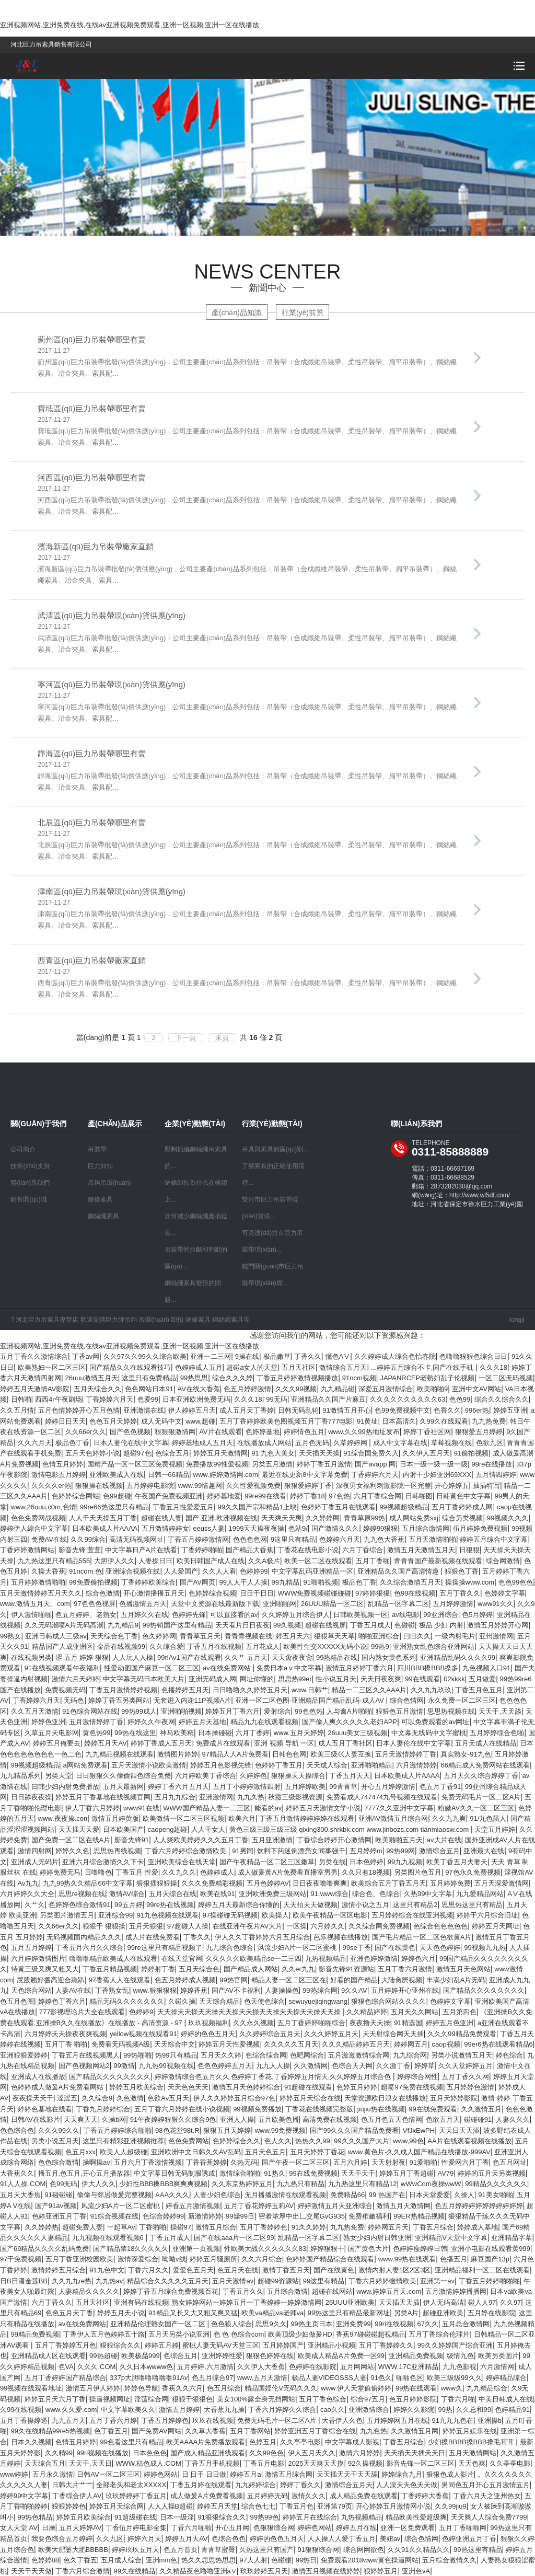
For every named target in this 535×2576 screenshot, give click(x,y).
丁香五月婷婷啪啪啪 (489, 2281)
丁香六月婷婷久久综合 (282, 2409)
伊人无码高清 (443, 2302)
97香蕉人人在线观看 (119, 1980)
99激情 (123, 2066)
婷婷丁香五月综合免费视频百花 (170, 2291)
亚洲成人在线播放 (38, 2077)
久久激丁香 (393, 2066)
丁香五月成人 (370, 1625)
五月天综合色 (199, 1969)
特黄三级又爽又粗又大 (45, 1969)
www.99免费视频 (280, 2130)
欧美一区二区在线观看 (318, 1561)
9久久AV (354, 1990)
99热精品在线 (336, 1657)
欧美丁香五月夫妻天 (456, 1862)
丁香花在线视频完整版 (319, 2109)
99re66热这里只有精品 (114, 1507)
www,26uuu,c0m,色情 (43, 1507)
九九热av (109, 2281)
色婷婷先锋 (189, 1615)
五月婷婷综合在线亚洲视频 (412, 1915)
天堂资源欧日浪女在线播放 (385, 2098)
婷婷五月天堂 (217, 2506)
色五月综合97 (212, 2378)
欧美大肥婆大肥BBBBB (73, 2550)
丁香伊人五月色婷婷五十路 (104, 2334)
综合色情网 (407, 1700)
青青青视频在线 (248, 1636)
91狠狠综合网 (318, 2550)
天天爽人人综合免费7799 (489, 2517)
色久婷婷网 (159, 1636)
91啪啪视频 (321, 1582)
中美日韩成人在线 (506, 2399)
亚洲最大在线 (483, 1851)
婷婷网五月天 (388, 2227)
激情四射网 (35, 1851)
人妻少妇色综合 (217, 2195)
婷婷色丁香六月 (62, 2001)
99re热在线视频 (170, 1905)
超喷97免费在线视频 (412, 2087)
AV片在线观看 (220, 1432)
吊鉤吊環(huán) (109, 1182)
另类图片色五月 (417, 1872)
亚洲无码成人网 (212, 1679)
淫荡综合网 (151, 2399)
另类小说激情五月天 (461, 2055)
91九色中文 (106, 2270)
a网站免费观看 (85, 1765)
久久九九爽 (449, 1818)
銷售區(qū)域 (28, 1199)
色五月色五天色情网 (391, 2119)
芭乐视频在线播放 (340, 1937)
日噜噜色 (98, 1872)
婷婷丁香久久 (300, 2485)
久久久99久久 (58, 2130)
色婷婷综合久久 (236, 2141)
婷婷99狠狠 (380, 1528)
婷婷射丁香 (158, 1969)
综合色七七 (258, 2506)
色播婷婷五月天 (185, 1690)
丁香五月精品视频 (110, 1969)
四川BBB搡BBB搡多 (427, 1668)
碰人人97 (482, 2302)
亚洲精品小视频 (331, 2345)
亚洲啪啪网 (280, 1604)
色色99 (459, 1399)
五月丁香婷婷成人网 (462, 1507)
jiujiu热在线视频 (381, 2109)
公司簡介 (23, 1149)
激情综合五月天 (343, 1367)
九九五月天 (69, 2420)
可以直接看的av (234, 1615)
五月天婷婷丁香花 (317, 2152)
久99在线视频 (20, 2409)
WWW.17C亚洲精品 (408, 2367)
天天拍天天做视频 (310, 1905)
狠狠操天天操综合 (298, 1776)
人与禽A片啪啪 (349, 1711)
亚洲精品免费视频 (416, 2356)
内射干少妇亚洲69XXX (437, 1474)
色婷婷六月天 (339, 1539)
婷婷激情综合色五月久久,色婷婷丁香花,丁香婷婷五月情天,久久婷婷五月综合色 (274, 2077)
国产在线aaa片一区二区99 (234, 2238)
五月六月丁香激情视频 (148, 2162)
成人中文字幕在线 (400, 1443)
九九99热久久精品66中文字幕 (88, 1883)
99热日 (306, 2560)
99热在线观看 (416, 2388)
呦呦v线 (174, 2259)
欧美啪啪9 (432, 1389)
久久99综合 (88, 1539)
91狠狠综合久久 (222, 2517)
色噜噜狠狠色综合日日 (473, 1356)
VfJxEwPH (419, 2130)
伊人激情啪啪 (31, 1615)
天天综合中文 (174, 2044)
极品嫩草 (276, 1356)
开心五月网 (232, 2528)
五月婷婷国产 (283, 2345)
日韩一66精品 (168, 1474)
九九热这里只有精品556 (54, 1561)
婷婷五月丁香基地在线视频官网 (102, 1797)
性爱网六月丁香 (465, 2162)
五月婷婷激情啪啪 (38, 1582)
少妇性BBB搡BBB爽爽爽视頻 (163, 2184)
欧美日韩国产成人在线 (211, 1561)
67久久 (427, 2324)
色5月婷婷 (477, 1615)
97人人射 (253, 2560)
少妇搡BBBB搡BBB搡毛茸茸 (472, 2442)
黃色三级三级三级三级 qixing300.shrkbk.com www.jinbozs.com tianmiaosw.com (350, 1829)
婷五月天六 (293, 1636)
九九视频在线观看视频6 (109, 2238)
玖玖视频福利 (208, 2023)
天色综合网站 (31, 1990)
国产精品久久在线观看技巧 (130, 1367)
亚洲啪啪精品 (371, 1765)
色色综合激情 (58, 2162)
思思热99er (295, 1679)
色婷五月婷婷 (356, 2087)
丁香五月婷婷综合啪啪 (118, 2130)
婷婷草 (424, 2066)
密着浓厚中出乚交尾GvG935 (302, 2216)
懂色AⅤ (338, 1356)
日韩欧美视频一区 (360, 1615)
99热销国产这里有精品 (177, 1625)
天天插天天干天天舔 (347, 2474)
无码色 (74, 1700)
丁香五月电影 (263, 2463)
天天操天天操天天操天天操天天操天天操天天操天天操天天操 (250, 2012)
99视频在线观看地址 (31, 2388)
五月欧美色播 (278, 2119)
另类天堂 (58, 1776)
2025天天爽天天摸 (316, 2463)
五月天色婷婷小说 (92, 1453)
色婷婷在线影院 (312, 2367)
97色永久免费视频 (472, 1872)
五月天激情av (232, 2281)
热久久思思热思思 (208, 2560)
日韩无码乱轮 (298, 1410)
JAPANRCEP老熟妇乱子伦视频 (427, 1378)
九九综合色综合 (229, 1947)
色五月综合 (224, 2388)
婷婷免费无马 (60, 1872)
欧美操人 (275, 1915)
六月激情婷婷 (416, 1765)
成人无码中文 (161, 1421)
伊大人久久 (98, 2184)
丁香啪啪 (152, 2227)
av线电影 (406, 1615)
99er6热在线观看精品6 (498, 2044)
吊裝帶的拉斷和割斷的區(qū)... (196, 1258)
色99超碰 (117, 1496)
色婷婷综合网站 (75, 1496)
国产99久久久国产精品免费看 (354, 2130)
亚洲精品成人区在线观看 (48, 2356)
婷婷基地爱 (224, 1496)
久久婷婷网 (323, 1518)
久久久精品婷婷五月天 (356, 2044)
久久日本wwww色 (146, 2367)
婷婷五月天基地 (202, 1722)
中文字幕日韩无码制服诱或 (174, 2173)
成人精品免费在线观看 (364, 2496)
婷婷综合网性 (417, 2077)
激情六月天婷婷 (75, 1679)
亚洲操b (490, 2420)
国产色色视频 (130, 1432)
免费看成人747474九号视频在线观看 (382, 1797)
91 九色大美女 (273, 1453)
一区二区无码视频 (506, 1378)
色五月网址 (510, 2162)
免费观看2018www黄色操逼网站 (369, 2560)
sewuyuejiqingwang (317, 2001)
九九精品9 (123, 1625)
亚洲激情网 (216, 1797)
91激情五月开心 (346, 1410)
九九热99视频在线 (165, 2066)
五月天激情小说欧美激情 (148, 1765)
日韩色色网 (289, 1754)
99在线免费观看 (433, 2109)
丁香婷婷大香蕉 (425, 2496)
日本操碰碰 (215, 1733)
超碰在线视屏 (325, 1625)
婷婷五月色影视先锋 (220, 1765)
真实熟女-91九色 (465, 1754)
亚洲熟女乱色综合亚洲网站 (433, 1646)
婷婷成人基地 (477, 2227)
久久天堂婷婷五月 (465, 2066)
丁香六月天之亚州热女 (487, 2496)
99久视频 (287, 1625)
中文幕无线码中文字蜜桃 (428, 1733)
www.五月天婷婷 (299, 1733)
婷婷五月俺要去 (56, 1743)
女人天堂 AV (19, 2528)
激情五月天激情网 (403, 2206)
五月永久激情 (52, 2474)
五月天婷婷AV (80, 2528)
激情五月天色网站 (463, 1969)
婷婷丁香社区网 (427, 1432)
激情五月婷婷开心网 (497, 1625)
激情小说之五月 (365, 1905)
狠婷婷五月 (381, 2571)
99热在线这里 (135, 1733)
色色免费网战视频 (38, 1518)
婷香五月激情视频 (193, 2206)
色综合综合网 (266, 2055)
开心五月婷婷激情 (388, 1787)
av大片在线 (444, 1840)
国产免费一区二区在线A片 (71, 1840)
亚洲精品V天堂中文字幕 (451, 2238)
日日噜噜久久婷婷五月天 (250, 1690)
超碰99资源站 (278, 2281)
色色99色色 (515, 1582)
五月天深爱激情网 (501, 1883)
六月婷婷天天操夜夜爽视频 (65, 2034)
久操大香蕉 (48, 1571)
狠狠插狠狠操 (156, 1883)
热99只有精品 (175, 2055)
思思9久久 (270, 2324)
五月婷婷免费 (450, 1883)
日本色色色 (150, 2453)
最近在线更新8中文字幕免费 (304, 1474)
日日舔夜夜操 (31, 1797)
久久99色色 (266, 2453)
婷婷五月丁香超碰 (406, 2173)
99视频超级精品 (403, 1507)
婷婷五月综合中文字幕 (494, 1539)
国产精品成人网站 (251, 1969)
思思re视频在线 (82, 1894)
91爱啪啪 (423, 2162)
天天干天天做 (31, 2571)
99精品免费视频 (35, 2334)
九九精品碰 (338, 1389)
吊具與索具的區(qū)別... (275, 1149)
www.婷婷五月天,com (388, 2291)
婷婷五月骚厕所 (213, 2259)
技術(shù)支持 (30, 1166)
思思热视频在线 (451, 1711)
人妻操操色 (282, 1990)
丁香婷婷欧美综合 (148, 1582)
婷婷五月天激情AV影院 (34, 1389)
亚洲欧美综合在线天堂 (182, 1862)
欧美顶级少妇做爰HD (300, 2334)
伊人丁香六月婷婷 (92, 1808)
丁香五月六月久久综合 (89, 1947)
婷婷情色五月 (304, 1432)
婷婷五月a (245, 2474)
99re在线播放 (491, 1464)
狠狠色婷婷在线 (270, 2356)
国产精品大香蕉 (249, 1550)
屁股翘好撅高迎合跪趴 (51, 1980)
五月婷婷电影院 (150, 1485)
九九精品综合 (487, 2388)
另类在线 (332, 1862)
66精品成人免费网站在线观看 (484, 1765)
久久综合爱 (166, 1646)
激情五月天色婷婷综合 (246, 2087)
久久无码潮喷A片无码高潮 (64, 1625)
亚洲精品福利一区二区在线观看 (482, 2270)
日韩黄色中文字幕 (463, 1496)
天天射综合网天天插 (393, 2034)
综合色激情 (103, 1593)
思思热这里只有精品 (472, 1905)
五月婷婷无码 (267, 2496)
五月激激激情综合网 (358, 2055)
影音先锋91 (131, 1840)
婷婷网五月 (411, 2044)
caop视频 (446, 2044)
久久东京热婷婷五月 (242, 2184)
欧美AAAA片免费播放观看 (206, 2442)
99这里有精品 (323, 2281)
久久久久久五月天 (291, 2044)
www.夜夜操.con (63, 1818)
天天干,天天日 (90, 2463)
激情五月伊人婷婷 (93, 2388)
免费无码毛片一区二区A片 (481, 1797)
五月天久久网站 (414, 2012)
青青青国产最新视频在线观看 (438, 1561)
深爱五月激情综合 (385, 1389)
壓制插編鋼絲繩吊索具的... (196, 1158)
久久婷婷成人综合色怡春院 (395, 1356)
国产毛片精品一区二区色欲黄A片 (422, 1937)
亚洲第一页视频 (196, 2248)
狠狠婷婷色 (69, 2506)
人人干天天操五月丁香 (103, 1518)
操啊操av (96, 2162)
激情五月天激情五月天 (421, 1550)
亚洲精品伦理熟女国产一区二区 (158, 2324)
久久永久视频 (253, 2023)
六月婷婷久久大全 (27, 1894)
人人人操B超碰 (170, 2506)
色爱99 (147, 1399)
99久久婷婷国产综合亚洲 (455, 2345)
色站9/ (298, 1528)
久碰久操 (181, 2001)
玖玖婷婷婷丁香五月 (136, 2496)
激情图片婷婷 (177, 1754)
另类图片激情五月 (67, 1915)
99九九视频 (405, 1862)
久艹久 (35, 1905)
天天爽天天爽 (281, 1518)
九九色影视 (459, 2367)
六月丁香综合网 (377, 1496)
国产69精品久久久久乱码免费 (44, 2248)
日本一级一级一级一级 (434, 1464)
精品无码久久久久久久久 (126, 2001)
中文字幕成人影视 (352, 2442)
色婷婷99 (254, 1571)
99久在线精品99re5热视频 (50, 2431)
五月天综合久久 (97, 1389)
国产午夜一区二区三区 (296, 2162)
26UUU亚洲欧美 (350, 2302)
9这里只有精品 (293, 1539)
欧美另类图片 (498, 2356)
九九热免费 (489, 1421)
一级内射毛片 (455, 1636)
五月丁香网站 (250, 2431)
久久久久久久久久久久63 (407, 1399)
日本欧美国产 (123, 1829)
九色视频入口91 (486, 1668)
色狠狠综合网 (273, 2528)
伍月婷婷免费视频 (480, 1528)
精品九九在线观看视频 (264, 1722)
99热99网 (400, 1851)
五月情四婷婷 (495, 1474)
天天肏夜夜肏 (292, 1657)
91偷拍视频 (471, 1453)
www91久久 (496, 1604)
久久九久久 (179, 1872)
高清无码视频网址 (136, 1539)
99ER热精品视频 (419, 2216)
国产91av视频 (56, 2206)
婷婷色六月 (418, 1958)
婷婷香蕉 (193, 1990)
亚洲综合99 (115, 1915)
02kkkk (454, 1679)
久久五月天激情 (35, 1711)
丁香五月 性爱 (136, 1872)
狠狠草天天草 (334, 1636)
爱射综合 (277, 1711)
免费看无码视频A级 (120, 2044)
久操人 (464, 2195)
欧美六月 (241, 1818)
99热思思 (194, 1378)
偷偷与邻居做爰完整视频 (114, 2195)
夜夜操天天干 (33, 2098)
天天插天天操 (319, 1453)
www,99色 (408, 2141)
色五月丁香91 (440, 1787)
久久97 (510, 2302)
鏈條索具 (100, 1199)
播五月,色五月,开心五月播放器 (84, 2173)
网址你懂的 (257, 1679)
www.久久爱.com (71, 2409)
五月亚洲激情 (272, 1840)
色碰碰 (404, 1625)
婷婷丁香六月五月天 (178, 1787)
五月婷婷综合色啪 (497, 1733)
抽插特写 (486, 1485)
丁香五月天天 (349, 1776)
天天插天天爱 (79, 1829)
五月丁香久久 (459, 1593)
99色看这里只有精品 (131, 2442)
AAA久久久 (172, 2195)
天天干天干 (358, 2173)
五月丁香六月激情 (405, 1969)
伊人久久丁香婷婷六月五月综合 (262, 1937)
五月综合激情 (287, 2291)
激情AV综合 (127, 1894)
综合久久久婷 (232, 1378)
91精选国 (408, 2023)
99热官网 (233, 1980)
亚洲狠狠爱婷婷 (24, 2055)
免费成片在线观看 (223, 1743)
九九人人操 (273, 2066)
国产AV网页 (197, 1582)
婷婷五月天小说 (121, 2313)
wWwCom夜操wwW (431, 2184)
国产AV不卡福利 (236, 1990)
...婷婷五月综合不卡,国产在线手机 (423, 1367)
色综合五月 (172, 1453)
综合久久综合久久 (501, 1399)
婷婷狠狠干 (327, 2248)
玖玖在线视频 (212, 2420)
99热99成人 (139, 1711)
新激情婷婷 (205, 2216)
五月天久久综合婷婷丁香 (481, 1776)
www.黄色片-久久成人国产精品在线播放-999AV (419, 2152)
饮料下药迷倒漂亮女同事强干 (301, 1851)
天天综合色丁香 (114, 1636)
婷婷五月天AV (105, 1743)
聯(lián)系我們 (30, 1182)
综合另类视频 (462, 1518)
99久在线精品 (134, 2571)
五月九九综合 (175, 1797)
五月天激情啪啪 (432, 1539)
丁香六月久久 (148, 2270)
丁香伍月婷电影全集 (136, 2528)
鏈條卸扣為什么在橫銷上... (196, 1191)
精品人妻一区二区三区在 (288, 1980)
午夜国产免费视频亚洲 (169, 1496)
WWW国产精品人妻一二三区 (206, 1808)
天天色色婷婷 (440, 1947)
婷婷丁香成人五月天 (161, 1743)
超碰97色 (137, 1453)
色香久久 (447, 1410)
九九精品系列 (20, 1776)
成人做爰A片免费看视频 (206, 2496)
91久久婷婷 (309, 2227)
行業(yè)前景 (302, 312)
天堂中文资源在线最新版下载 (215, 1604)
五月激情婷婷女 (165, 1528)
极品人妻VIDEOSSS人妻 (329, 2378)
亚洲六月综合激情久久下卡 (103, 1862)
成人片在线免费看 (152, 1937)
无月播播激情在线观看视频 (285, 2195)
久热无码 (244, 2162)
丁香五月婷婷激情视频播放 (297, 1378)
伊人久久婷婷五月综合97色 (234, 2098)
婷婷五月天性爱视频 (229, 2044)
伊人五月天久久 (311, 2453)
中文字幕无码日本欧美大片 (143, 1679)
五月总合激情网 (466, 2324)
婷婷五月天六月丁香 (55, 2399)
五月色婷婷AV (268, 1883)
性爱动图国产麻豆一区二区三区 (151, 1668)
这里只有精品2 (415, 1905)
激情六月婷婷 (359, 2453)
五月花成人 (263, 1646)
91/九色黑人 (488, 1818)
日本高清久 (399, 1421)
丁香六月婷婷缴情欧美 (382, 2281)
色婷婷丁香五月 (279, 1765)
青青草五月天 (200, 1636)
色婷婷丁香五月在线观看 (338, 1507)
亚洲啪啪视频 (181, 1711)
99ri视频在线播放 (103, 2453)
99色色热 (308, 1711)
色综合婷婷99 (163, 2216)
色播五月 (453, 2259)
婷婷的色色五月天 (208, 2034)
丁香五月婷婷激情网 (198, 1539)
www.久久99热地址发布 (364, 1432)
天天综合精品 (219, 2001)
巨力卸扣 (100, 1166)
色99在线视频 (414, 1593)
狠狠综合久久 (120, 2345)
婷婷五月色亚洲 (449, 2023)
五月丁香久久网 (465, 2077)
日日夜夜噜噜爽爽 (320, 1883)
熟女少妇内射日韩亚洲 (377, 2238)
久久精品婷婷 (366, 2012)
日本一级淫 (177, 2517)
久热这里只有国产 (266, 2550)
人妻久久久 (513, 2119)
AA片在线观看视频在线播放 (469, 2141)
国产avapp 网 (375, 1464)
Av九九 (28, 1883)
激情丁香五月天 (286, 2270)
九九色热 (373, 2431)
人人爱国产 (181, 1571)
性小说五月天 (336, 1679)
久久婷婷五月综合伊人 (296, 1615)
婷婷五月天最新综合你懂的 (239, 1905)
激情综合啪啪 (239, 2173)
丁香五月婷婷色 (165, 2420)
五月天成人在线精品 (485, 1743)
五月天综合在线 (172, 1894)
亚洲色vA (416, 2571)
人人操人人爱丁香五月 (342, 2539)
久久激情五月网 (414, 2431)
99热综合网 (320, 1990)
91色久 (381, 2378)
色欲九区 (489, 1443)
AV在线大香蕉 (198, 1389)
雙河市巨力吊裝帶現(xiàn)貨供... (270, 1208)
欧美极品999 (140, 2356)
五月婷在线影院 (491, 2313)
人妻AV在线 (73, 1990)
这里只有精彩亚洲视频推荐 (123, 2141)
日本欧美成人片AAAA (105, 1528)
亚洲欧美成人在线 (116, 1474)
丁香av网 (86, 1356)
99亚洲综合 (440, 1615)
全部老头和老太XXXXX (131, 2485)
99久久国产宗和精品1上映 (257, 1507)
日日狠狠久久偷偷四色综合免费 (123, 1776)
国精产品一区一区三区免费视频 (134, 1464)
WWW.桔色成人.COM (148, 2463)
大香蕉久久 (17, 2173)
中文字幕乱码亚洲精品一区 (312, 1571)
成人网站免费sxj (413, 1518)
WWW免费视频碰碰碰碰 (315, 1593)
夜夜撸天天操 (370, 2023)
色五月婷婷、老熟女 (86, 1615)
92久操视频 (365, 2463)
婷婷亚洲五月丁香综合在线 (315, 2431)
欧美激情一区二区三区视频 (183, 1818)
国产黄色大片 (368, 2248)
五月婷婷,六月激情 (205, 2367)
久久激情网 (311, 2066)
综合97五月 (368, 2399)
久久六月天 (35, 1443)
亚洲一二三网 (210, 1356)
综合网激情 (503, 1561)
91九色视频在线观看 (168, 1915)
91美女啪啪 (495, 2195)
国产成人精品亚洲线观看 (207, 2453)
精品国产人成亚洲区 (62, 1646)
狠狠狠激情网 (175, 1432)
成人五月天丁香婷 (246, 1410)
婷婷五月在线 (356, 2528)
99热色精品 (35, 2517)
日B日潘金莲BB (24, 2281)
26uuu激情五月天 (91, 1378)
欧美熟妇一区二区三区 (52, 1367)
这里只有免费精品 (149, 1378)
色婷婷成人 (217, 1872)
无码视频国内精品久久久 (83, 1937)
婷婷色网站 (161, 2474)
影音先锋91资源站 (346, 1969)
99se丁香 (357, 1947)
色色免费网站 (188, 2141)
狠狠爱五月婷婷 (479, 1432)
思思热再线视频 (117, 1851)
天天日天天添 (459, 2130)
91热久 (274, 2173)
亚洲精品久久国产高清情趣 (399, 1571)
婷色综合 (509, 2055)
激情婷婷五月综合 (58, 2270)
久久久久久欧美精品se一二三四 (253, 1958)
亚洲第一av (437, 2281)
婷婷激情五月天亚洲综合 (335, 2206)
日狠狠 (469, 1550)
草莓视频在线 (451, 1443)
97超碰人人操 (187, 1926)
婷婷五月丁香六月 (232, 1711)
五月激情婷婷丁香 (96, 1722)
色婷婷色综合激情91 (79, 1905)
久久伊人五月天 (426, 1453)
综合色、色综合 (376, 1894)
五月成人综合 (121, 2560)
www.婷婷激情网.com (225, 1474)
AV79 (445, 2173)
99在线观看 (422, 1679)
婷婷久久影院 (413, 2409)
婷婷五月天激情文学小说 (323, 1808)
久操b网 (114, 2119)
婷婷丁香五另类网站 (118, 1700)
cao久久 (332, 2409)
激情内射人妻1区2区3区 (394, 2270)
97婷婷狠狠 (372, 1593)
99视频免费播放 (257, 2109)
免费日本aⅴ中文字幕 (289, 1668)
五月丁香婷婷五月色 (65, 2345)
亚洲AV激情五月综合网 (393, 1818)
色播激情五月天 (143, 1604)
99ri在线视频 (394, 2324)
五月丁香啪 (373, 1561)
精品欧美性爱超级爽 (416, 2517)
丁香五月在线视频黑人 (86, 2055)
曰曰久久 (417, 1636)
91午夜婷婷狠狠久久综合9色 (173, 2119)
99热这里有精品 (477, 2550)
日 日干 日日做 (204, 2474)
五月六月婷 (350, 2162)
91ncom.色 (85, 1571)
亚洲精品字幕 (511, 2238)
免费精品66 (347, 2195)
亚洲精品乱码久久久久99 (457, 1657)
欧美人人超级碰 (123, 2152)
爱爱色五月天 (193, 2270)
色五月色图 (17, 2001)
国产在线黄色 (395, 1947)
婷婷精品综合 (506, 2378)
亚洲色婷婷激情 (374, 1958)
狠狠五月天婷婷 (227, 2130)
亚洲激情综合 (368, 2409)
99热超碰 (103, 2356)
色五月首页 (180, 2550)
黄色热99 (96, 1733)
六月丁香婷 (253, 1733)
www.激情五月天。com (35, 1604)
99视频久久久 (507, 1518)
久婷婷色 (253, 1776)
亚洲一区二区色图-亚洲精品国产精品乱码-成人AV (310, 1700)
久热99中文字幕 (428, 1894)
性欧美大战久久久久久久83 (265, 2248)
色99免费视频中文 (402, 1410)
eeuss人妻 (209, 1528)
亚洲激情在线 (143, 1410)
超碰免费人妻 (82, 2227)
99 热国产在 (387, 2195)
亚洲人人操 (237, 2119)
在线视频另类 (31, 1657)
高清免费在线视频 (330, 2119)
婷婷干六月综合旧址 (487, 1915)
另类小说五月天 (55, 2141)
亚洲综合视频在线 (133, 1571)
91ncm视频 (359, 1378)
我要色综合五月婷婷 (61, 2539)
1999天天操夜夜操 (257, 1528)
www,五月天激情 (262, 2378)
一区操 (296, 1926)
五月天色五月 (265, 2152)
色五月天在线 (237, 2270)
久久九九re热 (72, 2281)
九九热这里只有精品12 (362, 2184)
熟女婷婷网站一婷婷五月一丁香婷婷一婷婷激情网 (246, 2302)
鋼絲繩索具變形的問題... (193, 1291)
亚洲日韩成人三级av (56, 1636)
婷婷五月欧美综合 (136, 2087)
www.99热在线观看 (407, 2259)
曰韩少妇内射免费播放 (65, 1787)
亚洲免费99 (353, 2324)
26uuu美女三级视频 (357, 1733)
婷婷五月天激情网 (220, 1453)
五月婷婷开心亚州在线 (405, 1990)
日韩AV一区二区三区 (108, 2474)
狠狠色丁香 (462, 1571)
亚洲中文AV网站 (476, 1389)
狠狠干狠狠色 (192, 2399)
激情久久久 (308, 2496)
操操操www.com (470, 1582)
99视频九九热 (484, 1947)
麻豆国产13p (490, 2259)
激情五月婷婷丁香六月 (359, 1668)
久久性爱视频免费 (253, 1485)
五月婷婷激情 (453, 1604)
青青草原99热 (364, 1518)
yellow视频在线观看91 (143, 2034)
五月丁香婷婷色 (263, 2227)
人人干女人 (208, 1829)
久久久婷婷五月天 (331, 2034)
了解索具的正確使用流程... (273, 1174)
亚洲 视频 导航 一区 (284, 1743)
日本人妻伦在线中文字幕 (131, 1443)
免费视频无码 (65, 1690)
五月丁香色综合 (322, 2399)
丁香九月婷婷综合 (103, 2109)
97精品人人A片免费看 (235, 1754)
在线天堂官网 (181, 1958)
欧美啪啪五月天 (399, 1840)
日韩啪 (21, 1399)
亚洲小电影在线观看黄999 (490, 2248)
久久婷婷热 (42, 2227)
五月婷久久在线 (144, 1615)
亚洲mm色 (162, 2560)
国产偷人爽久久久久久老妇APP (349, 1722)
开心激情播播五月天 (153, 1593)
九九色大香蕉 (384, 1539)
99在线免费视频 (313, 2173)
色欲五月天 (443, 2119)
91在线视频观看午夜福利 (62, 1668)
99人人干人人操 (243, 1582)
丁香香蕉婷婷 (206, 2162)
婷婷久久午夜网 (151, 1722)
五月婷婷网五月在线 (397, 2420)
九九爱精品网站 (480, 1894)
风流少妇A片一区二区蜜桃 (298, 1947)
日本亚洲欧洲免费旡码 (196, 1399)
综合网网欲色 (363, 2550)
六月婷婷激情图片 (38, 1958)
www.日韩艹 (310, 1690)
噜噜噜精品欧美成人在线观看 (113, 1958)
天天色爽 (471, 2463)
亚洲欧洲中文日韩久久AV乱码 (196, 2152)
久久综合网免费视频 (379, 1926)
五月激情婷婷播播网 (455, 2291)
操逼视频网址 (109, 2399)
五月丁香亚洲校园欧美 (79, 2259)
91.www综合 (329, 1894)
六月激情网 (497, 2367)
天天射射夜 (388, 2162)
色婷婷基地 (263, 1432)
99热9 (380, 1646)
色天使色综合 (264, 2001)
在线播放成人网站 (264, 1443)
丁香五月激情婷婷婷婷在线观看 (306, 1818)
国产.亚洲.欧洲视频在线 (221, 1518)
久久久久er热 (51, 1485)
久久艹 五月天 (246, 1657)
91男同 (242, 1851)
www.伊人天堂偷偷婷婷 (356, 2388)
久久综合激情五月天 (410, 1582)
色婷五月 (262, 2442)
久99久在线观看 (444, 1421)
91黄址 (367, 1421)
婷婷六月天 (144, 2539)
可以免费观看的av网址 (435, 1722)
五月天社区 (299, 1367)
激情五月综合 (215, 2227)
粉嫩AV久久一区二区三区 (476, 1808)
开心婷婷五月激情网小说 (393, 2506)
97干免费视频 (20, 2259)
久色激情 (130, 2098)
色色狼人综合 (231, 2324)
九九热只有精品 (300, 2184)
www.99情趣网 (200, 1485)
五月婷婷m (366, 1851)
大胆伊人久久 (114, 1561)
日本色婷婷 (366, 1862)
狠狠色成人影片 (450, 2474)
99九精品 (285, 1582)
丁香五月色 (296, 2506)
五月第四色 (459, 2012)
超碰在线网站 (332, 2291)
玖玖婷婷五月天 (264, 2571)
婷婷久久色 (72, 1851)
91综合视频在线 (114, 2216)
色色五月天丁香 (69, 2313)
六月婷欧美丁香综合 (205, 1776)
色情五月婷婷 (62, 1464)
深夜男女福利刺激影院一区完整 (383, 1485)
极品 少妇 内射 (441, 1625)
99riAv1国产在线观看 (189, 1657)
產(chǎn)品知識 (237, 312)
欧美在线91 (217, 1894)
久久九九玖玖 (431, 1690)
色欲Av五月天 (168, 2098)
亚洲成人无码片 (35, 1862)
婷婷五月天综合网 (116, 2506)
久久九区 (109, 2539)
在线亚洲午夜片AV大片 (247, 1926)
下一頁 (186, 1038)
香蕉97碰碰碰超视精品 (370, 2334)
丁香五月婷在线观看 (200, 2485)
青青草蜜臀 (218, 2550)
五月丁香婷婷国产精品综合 (65, 2378)
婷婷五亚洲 (510, 1410)
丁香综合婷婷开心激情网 (334, 1840)
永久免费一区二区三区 (462, 1700)
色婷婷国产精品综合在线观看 (330, 2259)
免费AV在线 (49, 1539)
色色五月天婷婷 (113, 1421)
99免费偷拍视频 (93, 1582)
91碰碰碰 (59, 2195)
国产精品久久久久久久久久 (484, 1990)
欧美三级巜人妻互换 (340, 1754)
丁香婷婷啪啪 (201, 1550)
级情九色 (460, 2356)
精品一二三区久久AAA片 (369, 1690)
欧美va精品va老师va (272, 2313)
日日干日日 (257, 1593)
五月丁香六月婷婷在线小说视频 (181, 2109)
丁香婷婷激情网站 (27, 1550)
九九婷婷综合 (255, 2485)
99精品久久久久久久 (496, 2184)
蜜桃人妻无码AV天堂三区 (220, 2345)
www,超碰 (200, 1421)
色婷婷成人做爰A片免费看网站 (58, 2087)
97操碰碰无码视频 (230, 1915)
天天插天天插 (399, 2302)
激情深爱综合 (138, 2259)
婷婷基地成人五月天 (202, 1443)
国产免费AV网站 (156, 2431)
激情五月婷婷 (179, 2409)
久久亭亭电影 (300, 2442)
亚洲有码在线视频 (141, 2302)
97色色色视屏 (94, 1604)
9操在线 (247, 1356)
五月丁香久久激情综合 (34, 1356)
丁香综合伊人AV (76, 2496)
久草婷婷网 (351, 1443)
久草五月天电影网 (52, 1733)
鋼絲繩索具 (103, 1216)
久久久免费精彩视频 (211, 1883)
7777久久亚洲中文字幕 (399, 1808)
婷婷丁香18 (307, 1496)
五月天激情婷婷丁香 (405, 1754)
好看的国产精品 (354, 1980)
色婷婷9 (141, 2012)
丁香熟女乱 (112, 1990)
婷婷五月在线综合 (310, 2517)
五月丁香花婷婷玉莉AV (259, 2206)
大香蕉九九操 (224, 2409)
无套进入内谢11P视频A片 (192, 1700)
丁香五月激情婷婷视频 (123, 1690)
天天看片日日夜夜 (242, 1625)
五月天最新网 (123, 1787)
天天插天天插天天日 (414, 2453)
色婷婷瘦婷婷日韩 (420, 2248)
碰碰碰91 (478, 2119)
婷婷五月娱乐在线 (470, 2431)
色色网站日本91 (149, 1389)
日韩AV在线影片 (35, 2119)
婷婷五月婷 (162, 2345)
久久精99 (59, 2453)
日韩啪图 (419, 1496)
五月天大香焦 (20, 2195)
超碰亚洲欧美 (443, 2313)
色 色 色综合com (239, 2334)
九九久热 (250, 1797)
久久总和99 (473, 2409)
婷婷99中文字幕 (24, 2496)
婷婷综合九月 (401, 2474)
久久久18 (493, 1367)
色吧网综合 (307, 2055)
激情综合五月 (439, 1851)
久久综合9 (97, 2098)
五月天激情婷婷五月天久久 (41, 1593)
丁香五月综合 (433, 2227)
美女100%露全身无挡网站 (256, 2399)
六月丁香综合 (362, 1550)
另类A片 (406, 2313)
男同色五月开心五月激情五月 (485, 2485)
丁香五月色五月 (479, 1690)
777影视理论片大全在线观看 (82, 2012)
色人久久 (278, 2141)
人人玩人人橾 (132, 1657)
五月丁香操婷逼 (24, 2420)
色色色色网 (250, 1539)
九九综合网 (410, 2055)
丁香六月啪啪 (191, 2528)
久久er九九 (298, 1969)
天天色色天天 (188, 2087)
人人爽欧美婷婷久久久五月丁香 (200, 1840)
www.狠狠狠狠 (155, 1990)
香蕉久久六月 (182, 2388)
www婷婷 (14, 2474)
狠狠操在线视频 (99, 1485)
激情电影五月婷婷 (58, 1474)
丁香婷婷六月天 (109, 1399)
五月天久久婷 (221, 2055)
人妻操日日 (155, 1561)
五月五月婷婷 (31, 1947)
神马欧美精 (177, 1733)
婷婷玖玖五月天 (135, 2550)
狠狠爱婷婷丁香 (308, 1485)
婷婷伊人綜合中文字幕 (34, 1528)
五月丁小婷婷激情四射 (247, 1787)
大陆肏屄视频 (401, 1980)
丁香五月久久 (243, 2291)
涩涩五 (67, 2098)
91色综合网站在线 (89, 1711)
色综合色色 (229, 2539)
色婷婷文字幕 (504, 1593)
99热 (445, 2409)
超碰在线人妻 (161, 1518)
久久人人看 (219, 1571)
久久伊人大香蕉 (261, 2367)
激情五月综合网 (288, 2474)
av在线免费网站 (227, 1668)
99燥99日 (240, 2216)
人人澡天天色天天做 (406, 2485)
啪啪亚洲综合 (378, 1636)
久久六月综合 (261, 2259)
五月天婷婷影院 (454, 2098)
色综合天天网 (352, 2066)
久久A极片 (264, 1561)
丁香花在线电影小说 (308, 1550)
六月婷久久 (327, 1926)
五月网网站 (357, 2367)
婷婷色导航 (141, 2388)
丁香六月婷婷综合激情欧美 (186, 1851)
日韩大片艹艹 (72, 2485)
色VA (66, 2367)
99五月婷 (128, 1905)
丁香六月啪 (458, 2399)
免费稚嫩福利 (368, 2216)
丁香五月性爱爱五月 (183, 1507)
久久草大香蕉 (205, 2431)
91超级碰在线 (135, 2517)
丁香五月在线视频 (214, 1646)
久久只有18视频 (366, 1872)
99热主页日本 (311, 2324)
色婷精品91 (512, 2409)
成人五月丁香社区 (345, 1743)
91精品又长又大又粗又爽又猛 (192, 2313)
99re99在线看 (265, 1496)
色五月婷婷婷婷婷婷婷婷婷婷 (479, 2206)
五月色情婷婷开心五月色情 (79, 1410)
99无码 (276, 1399)
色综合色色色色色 (440, 1926)
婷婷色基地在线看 (45, 2109)
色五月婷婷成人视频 (185, 1980)
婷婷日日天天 (65, 1421)
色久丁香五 (80, 2560)
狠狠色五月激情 (399, 1711)
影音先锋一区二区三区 (421, 2463)
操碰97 (180, 2227)
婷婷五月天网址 (495, 1926)
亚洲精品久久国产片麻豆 (328, 1399)
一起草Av (121, 2227)
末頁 (222, 1038)
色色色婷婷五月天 (224, 2066)
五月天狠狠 (146, 1926)
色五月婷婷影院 (413, 2399)
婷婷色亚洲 (48, 1722)
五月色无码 (312, 1443)
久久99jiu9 (451, 2506)
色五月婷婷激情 (247, 1389)
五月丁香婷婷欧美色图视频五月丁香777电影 (286, 1421)
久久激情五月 (481, 2109)
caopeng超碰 (168, 1829)
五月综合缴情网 (425, 1528)
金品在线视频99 (121, 1646)
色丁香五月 (111, 2431)
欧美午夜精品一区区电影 (330, 1915)
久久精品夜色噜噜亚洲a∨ (198, 2571)
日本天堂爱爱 (429, 2195)
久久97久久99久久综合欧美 (145, 1356)
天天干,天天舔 (500, 1711)
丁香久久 (307, 1356)
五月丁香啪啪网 (462, 2528)
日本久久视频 (31, 2442)
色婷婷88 (45, 2560)
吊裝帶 (97, 1149)
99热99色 (264, 2517)
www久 (451, 2388)
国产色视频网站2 (84, 2066)
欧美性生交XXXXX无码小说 (325, 1646)
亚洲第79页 (334, 2506)
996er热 (477, 1410)
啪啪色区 (409, 2378)
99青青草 (343, 1787)
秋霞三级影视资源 (295, 1797)
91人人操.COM (22, 2184)
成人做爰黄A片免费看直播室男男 (288, 1872)
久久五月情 (17, 1410)
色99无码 (63, 2184)
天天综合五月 (45, 2463)
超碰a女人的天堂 (251, 1367)
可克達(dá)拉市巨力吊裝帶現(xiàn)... (272, 1241)
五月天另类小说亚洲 (179, 2334)
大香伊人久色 (342, 2420)
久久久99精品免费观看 (461, 2034)
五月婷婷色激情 (470, 2087)
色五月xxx (80, 2152)
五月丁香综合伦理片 (439, 2334)
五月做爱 (482, 1679)
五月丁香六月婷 (113, 2420)
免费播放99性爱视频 (217, 1464)
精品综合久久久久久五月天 (167, 2281)
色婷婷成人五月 (199, 1367)
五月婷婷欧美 (305, 1787)
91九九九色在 (452, 2420)
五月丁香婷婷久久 (386, 2345)
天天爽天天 (81, 2119)
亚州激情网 (496, 1636)
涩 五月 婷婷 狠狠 (82, 1657)
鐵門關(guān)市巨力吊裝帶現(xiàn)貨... (273, 1275)
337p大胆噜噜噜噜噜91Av (149, 2378)
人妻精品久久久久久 (89, 2291)
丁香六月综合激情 (82, 2571)
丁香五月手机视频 (212, 2463)
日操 (48, 2528)
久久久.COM (96, 2367)
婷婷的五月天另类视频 (492, 2173)
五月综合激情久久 (449, 2560)
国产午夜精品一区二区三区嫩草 (267, 1862)
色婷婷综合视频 (212, 1593)
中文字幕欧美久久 (128, 2409)
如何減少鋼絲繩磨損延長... (196, 1224)
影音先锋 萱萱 (80, 1550)
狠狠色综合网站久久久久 (388, 2001)
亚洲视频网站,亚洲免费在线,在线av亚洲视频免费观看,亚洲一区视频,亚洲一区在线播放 (129, 25)
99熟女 (10, 1636)
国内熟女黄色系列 (389, 1657)
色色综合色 (17, 2130)
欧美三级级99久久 (454, 2378)
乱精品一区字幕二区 (398, 1604)
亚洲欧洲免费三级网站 (273, 1894)
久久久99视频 (296, 1389)
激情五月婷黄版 (115, 1818)
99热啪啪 (137, 2055)
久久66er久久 (85, 1432)
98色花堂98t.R (177, 2130)
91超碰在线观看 (308, 2087)
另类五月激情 (272, 1464)
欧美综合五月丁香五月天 (388, 1883)
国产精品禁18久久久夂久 (130, 2248)
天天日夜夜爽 (380, 1679)
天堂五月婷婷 (494, 1829)
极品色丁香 (72, 1443)
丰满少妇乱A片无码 (455, 1980)
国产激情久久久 (335, 1528)
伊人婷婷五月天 (192, 1410)
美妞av (390, 2539)
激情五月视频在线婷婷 (326, 2571)
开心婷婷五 (452, 1485)
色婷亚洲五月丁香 (59, 2216)
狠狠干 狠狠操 (104, 1926)
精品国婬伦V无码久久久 (281, 2388)
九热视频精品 (325, 1958)
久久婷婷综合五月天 (269, 2034)
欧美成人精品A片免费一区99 (341, 2356)
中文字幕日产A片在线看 (141, 1550)
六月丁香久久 (51, 2302)
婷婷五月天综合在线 (310, 2098)
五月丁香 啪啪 (66, 2044)
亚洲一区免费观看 (407, 2528)
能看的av (268, 1808)
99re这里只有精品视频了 (164, 1947)
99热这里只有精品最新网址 (349, 2313)
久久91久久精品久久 (418, 2550)
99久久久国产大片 (361, 2141)
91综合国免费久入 (370, 1453)
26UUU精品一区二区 (332, 1604)
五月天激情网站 (472, 2453)
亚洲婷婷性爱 (222, 2356)
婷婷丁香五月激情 (324, 1464)
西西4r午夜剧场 (58, 1399)
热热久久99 (312, 2141)
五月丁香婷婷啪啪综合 (311, 2023)
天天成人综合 (327, 1765)
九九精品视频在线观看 (120, 1754)
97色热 (339, 1496)
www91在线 (141, 1808)
